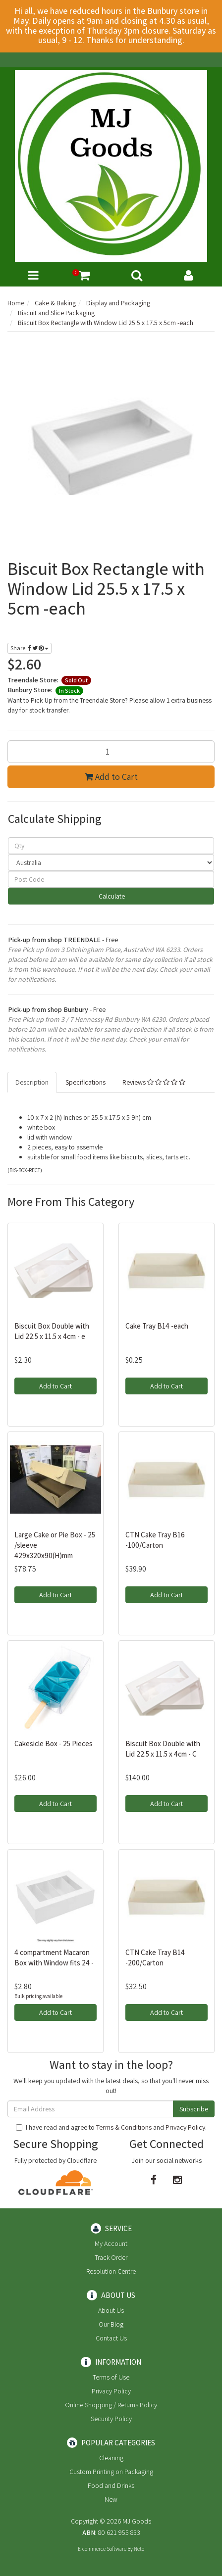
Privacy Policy (185, 2127)
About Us (111, 2310)
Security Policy (111, 2418)
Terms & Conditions (124, 2127)
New (111, 2499)
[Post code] (111, 879)
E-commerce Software (102, 2548)
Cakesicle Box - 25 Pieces (53, 1743)
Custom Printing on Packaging (111, 2471)
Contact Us (111, 2338)
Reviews (153, 1082)
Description (32, 1082)
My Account (111, 2243)
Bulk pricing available (38, 1996)
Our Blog (111, 2324)
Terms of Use (111, 2377)
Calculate (111, 896)
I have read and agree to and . (111, 2127)
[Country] (111, 862)
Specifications (85, 1082)
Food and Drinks (111, 2485)
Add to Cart (111, 776)
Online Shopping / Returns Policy (111, 2404)
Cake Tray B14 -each (156, 1326)
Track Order (111, 2257)
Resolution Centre (111, 2271)
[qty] (111, 845)
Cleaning (111, 2457)
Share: (29, 648)
